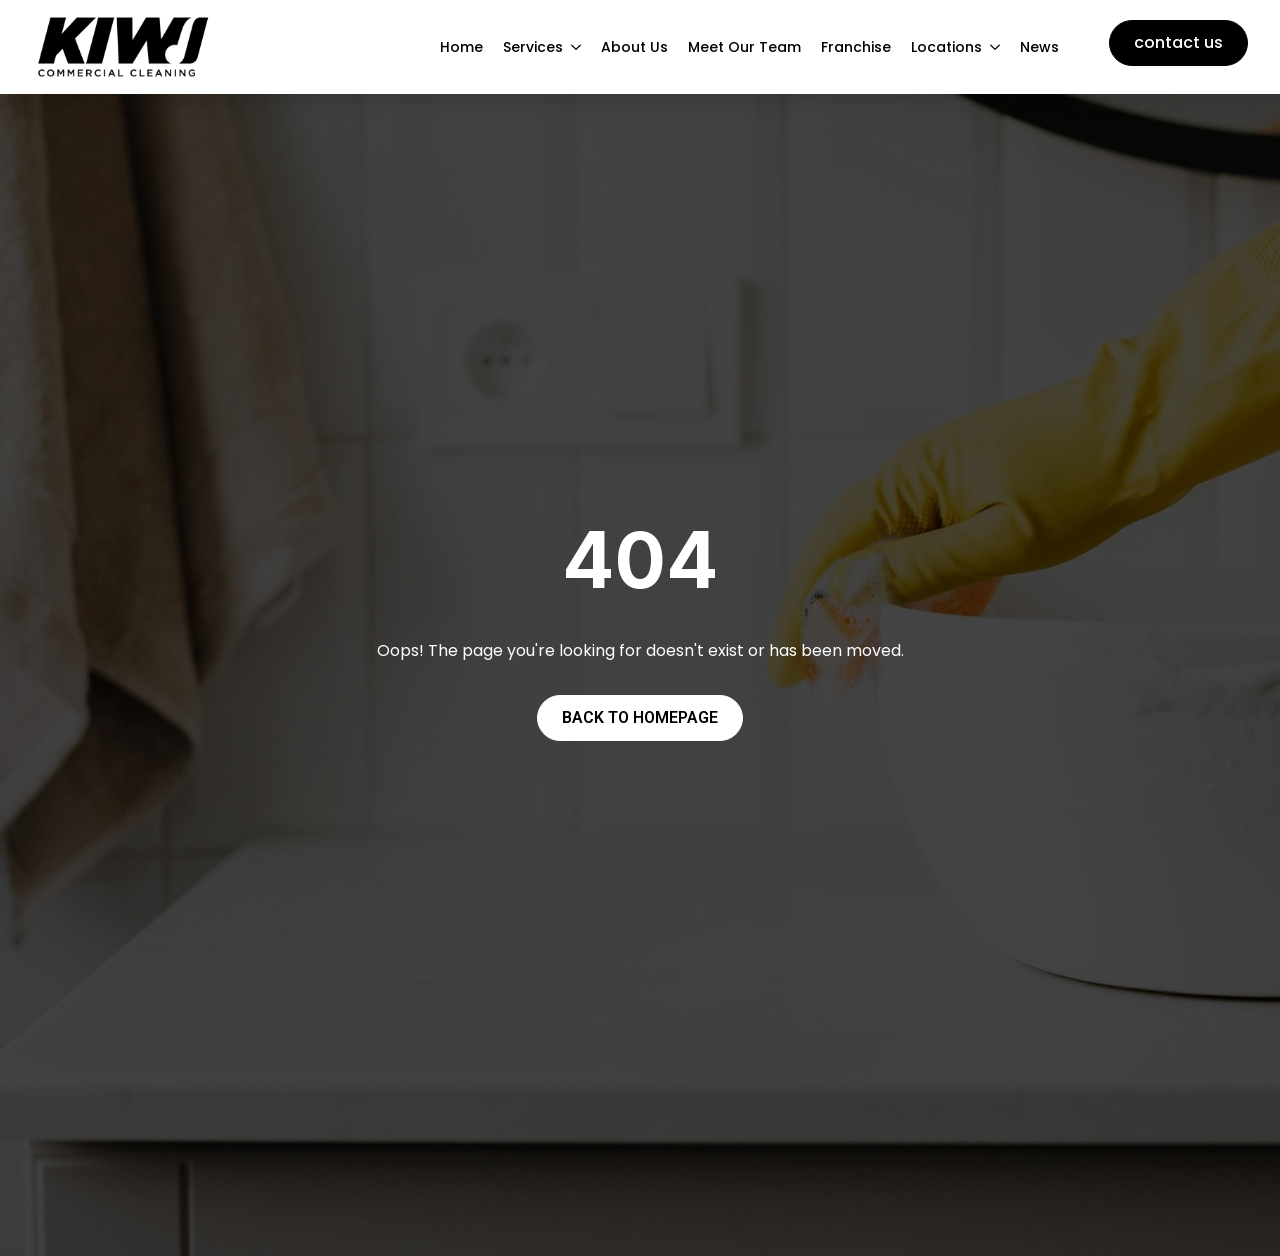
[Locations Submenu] (996, 47)
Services (533, 47)
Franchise (856, 47)
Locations (946, 47)
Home (461, 47)
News (1039, 47)
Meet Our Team (744, 47)
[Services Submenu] (577, 47)
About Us (634, 47)
